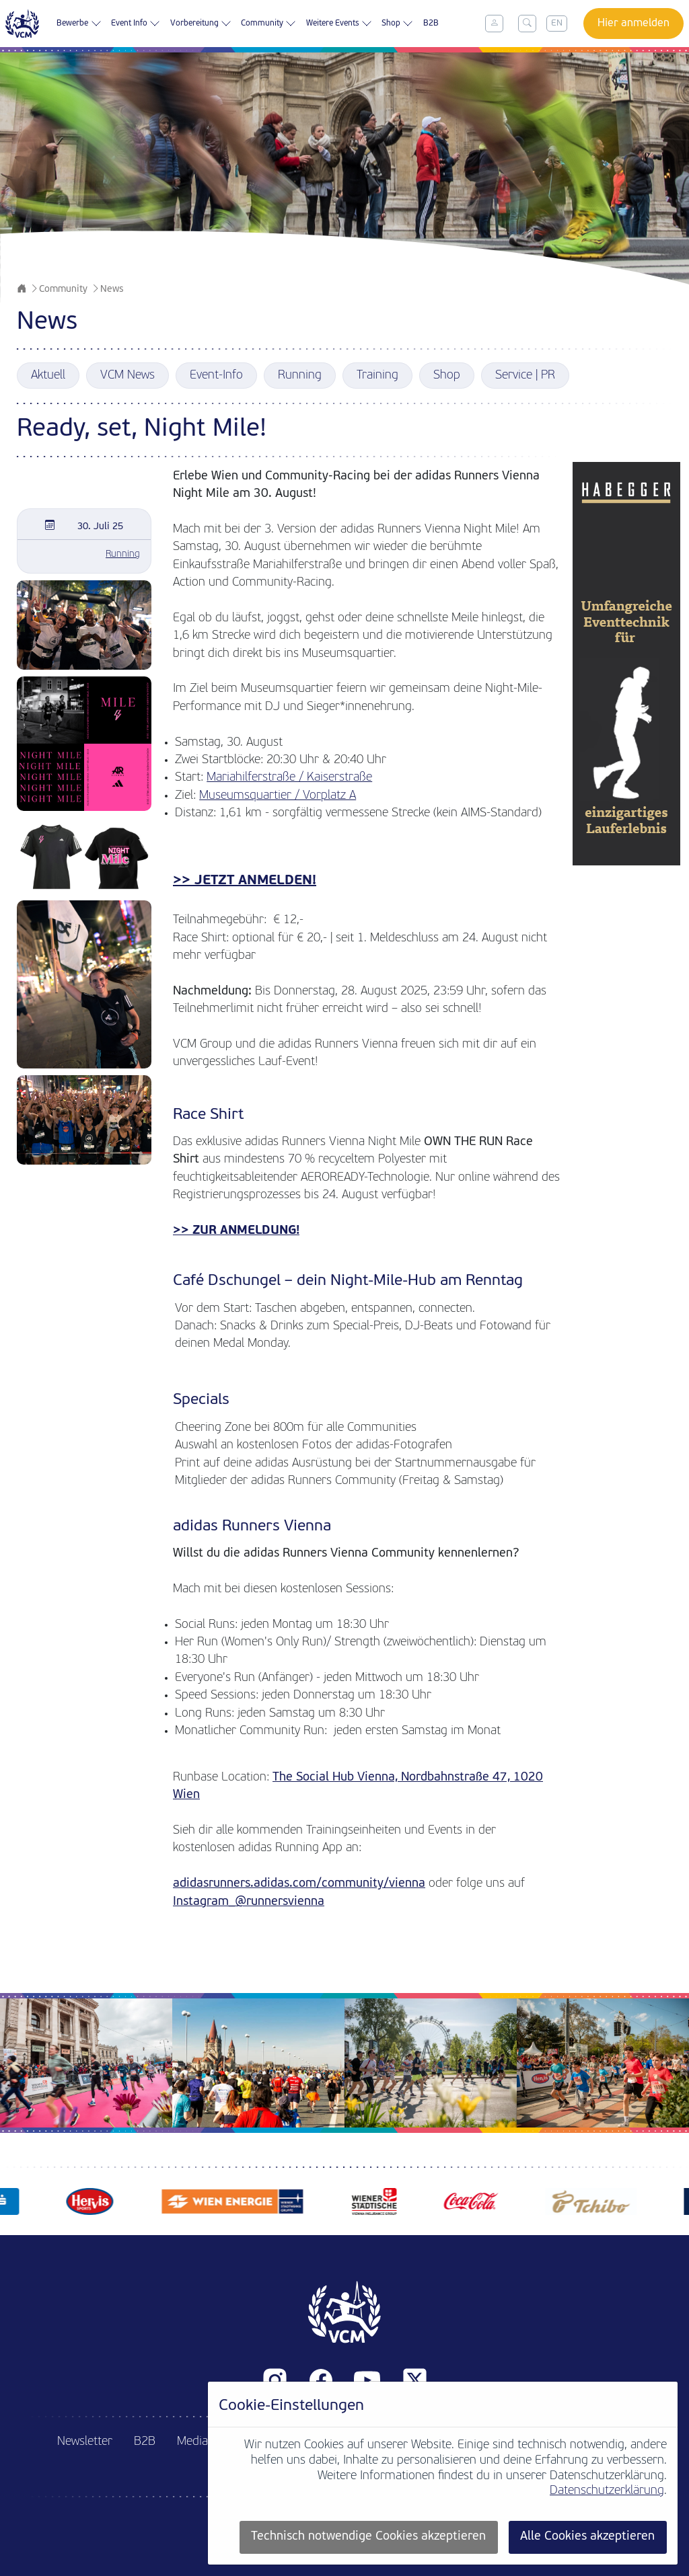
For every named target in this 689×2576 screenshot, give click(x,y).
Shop (397, 23)
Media (192, 2442)
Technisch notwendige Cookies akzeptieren (368, 2536)
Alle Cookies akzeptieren (587, 2536)
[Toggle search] (526, 23)
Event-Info (216, 375)
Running (300, 375)
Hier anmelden (633, 23)
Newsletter (84, 2442)
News (112, 289)
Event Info (135, 23)
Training (377, 375)
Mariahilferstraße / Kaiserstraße (289, 777)
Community (268, 23)
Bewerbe (79, 23)
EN (557, 23)
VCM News (127, 375)
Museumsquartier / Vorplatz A (277, 796)
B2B (431, 23)
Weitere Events (339, 23)
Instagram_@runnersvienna (248, 1902)
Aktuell (48, 375)
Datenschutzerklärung (607, 2491)
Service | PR (525, 375)
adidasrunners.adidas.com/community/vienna (299, 1883)
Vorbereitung (200, 23)
